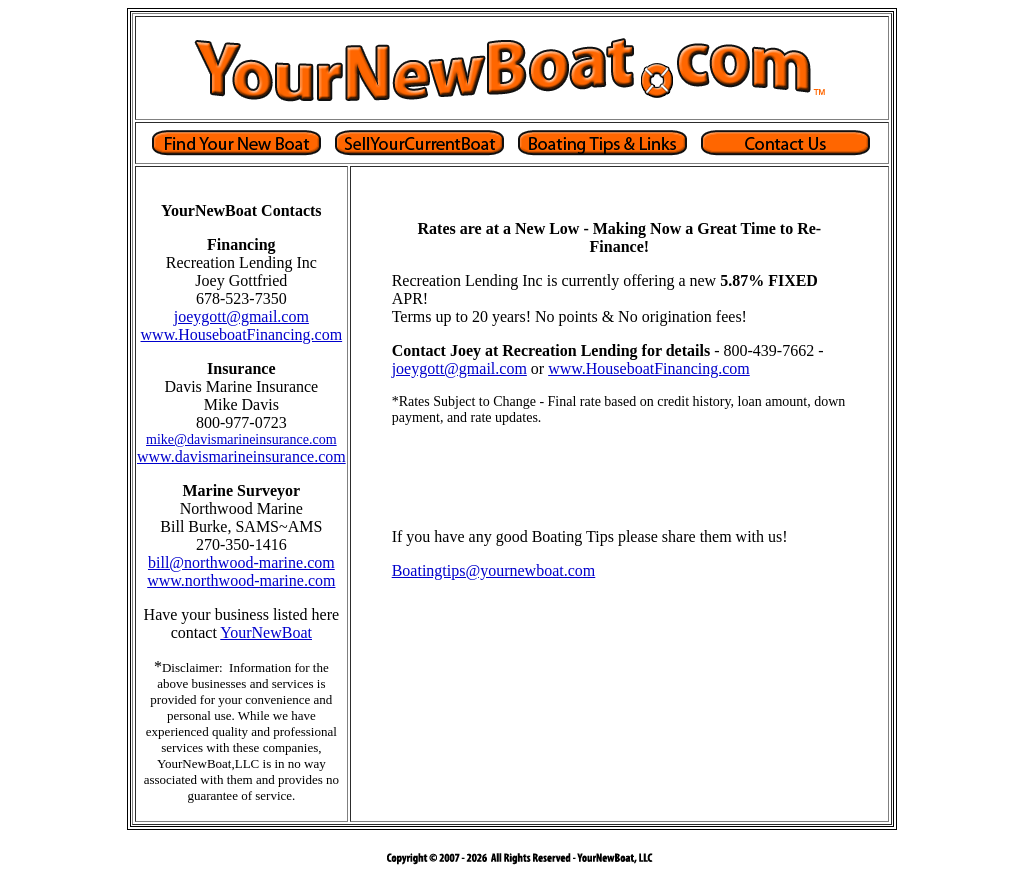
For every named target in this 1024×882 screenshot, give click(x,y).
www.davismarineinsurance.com (241, 456)
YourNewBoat (266, 632)
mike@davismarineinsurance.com (241, 439)
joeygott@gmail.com (241, 316)
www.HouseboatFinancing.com (242, 334)
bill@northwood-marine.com (241, 562)
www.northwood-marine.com (241, 580)
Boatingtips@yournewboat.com (494, 570)
